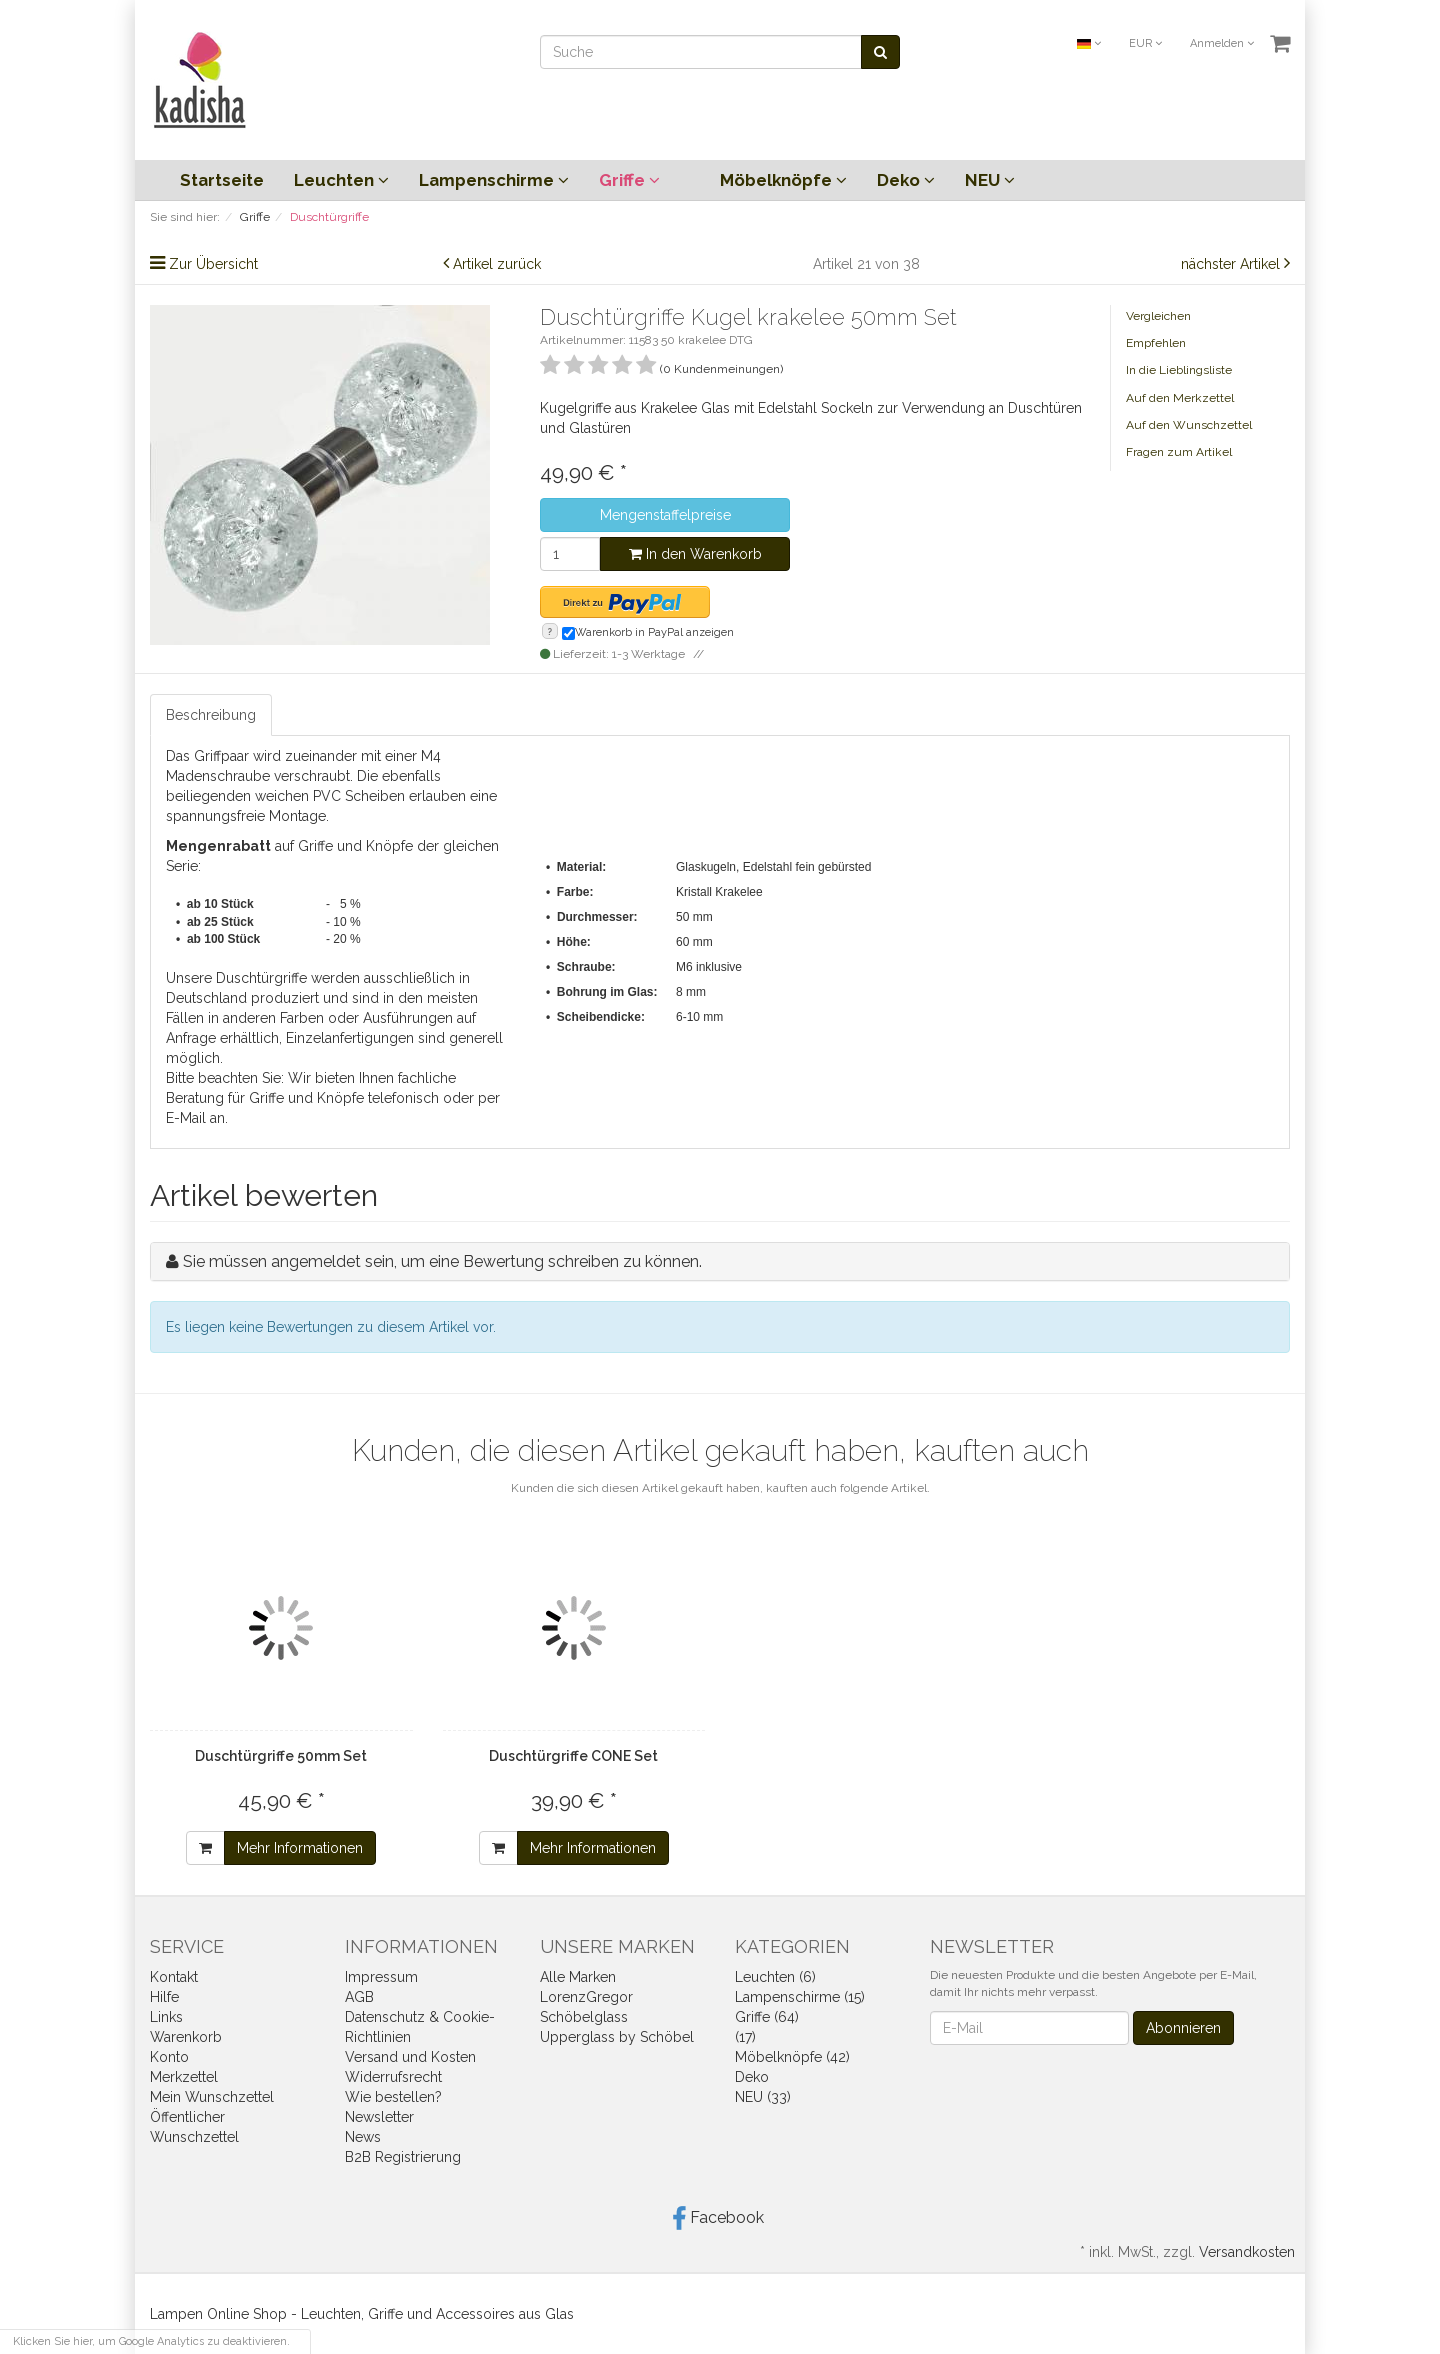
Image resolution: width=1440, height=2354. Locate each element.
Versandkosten (1247, 2252)
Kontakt (174, 1977)
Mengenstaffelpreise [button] (665, 515)
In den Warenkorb (695, 554)
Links (166, 2017)
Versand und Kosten (410, 2057)
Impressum (381, 1977)
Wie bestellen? (393, 2097)
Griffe (629, 180)
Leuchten (341, 180)
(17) (745, 2037)
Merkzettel (184, 2077)
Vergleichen (1158, 316)
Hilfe (164, 1997)
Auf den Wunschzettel (1189, 425)
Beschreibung (211, 715)
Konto (169, 2057)
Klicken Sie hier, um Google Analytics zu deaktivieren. (151, 2341)
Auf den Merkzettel (1180, 398)
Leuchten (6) (775, 1977)
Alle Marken (578, 1977)
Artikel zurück (497, 264)
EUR (1145, 43)
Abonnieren (1183, 2028)
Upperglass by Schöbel (617, 2037)
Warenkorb (186, 2037)
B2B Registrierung (403, 2157)
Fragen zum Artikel (1179, 452)
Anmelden (1222, 43)
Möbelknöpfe (783, 180)
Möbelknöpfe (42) (792, 2057)
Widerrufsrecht (393, 2077)
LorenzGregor (586, 1997)
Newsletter (379, 2117)
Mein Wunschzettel (212, 2097)
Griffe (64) (767, 2017)
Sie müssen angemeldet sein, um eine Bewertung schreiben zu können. (442, 1261)
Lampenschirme (494, 180)
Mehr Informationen (300, 1848)
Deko (906, 180)
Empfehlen (1156, 343)
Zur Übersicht (213, 264)
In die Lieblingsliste (1179, 370)
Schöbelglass (584, 2017)
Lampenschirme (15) (800, 1997)
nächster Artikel (1232, 264)
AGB (359, 1997)
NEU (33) (763, 2097)
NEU (990, 180)
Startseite (222, 180)
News (363, 2137)
